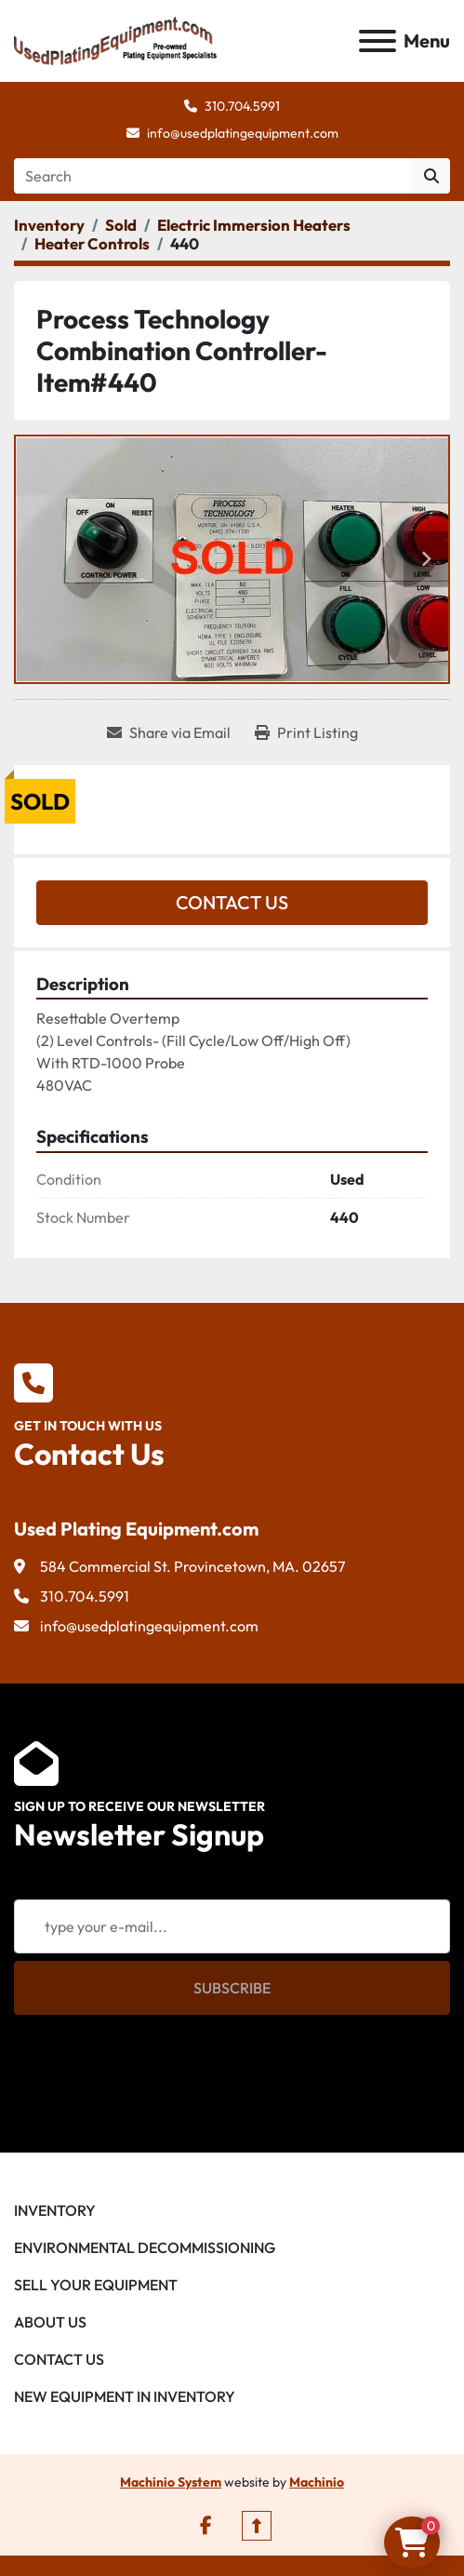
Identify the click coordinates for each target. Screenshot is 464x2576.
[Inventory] (49, 225)
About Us (50, 2322)
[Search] (213, 176)
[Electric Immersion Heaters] (254, 225)
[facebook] (206, 2526)
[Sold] (121, 225)
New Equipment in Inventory (124, 2396)
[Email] (232, 1926)
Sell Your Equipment (96, 2284)
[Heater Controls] (92, 243)
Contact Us (232, 902)
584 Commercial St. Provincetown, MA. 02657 (192, 1566)
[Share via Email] (169, 732)
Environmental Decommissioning (144, 2247)
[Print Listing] (306, 732)
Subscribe (232, 1988)
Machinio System (170, 2482)
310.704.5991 (242, 106)
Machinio (316, 2482)
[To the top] (257, 2526)
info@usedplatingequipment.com (242, 133)
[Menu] (377, 41)
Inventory (55, 2210)
